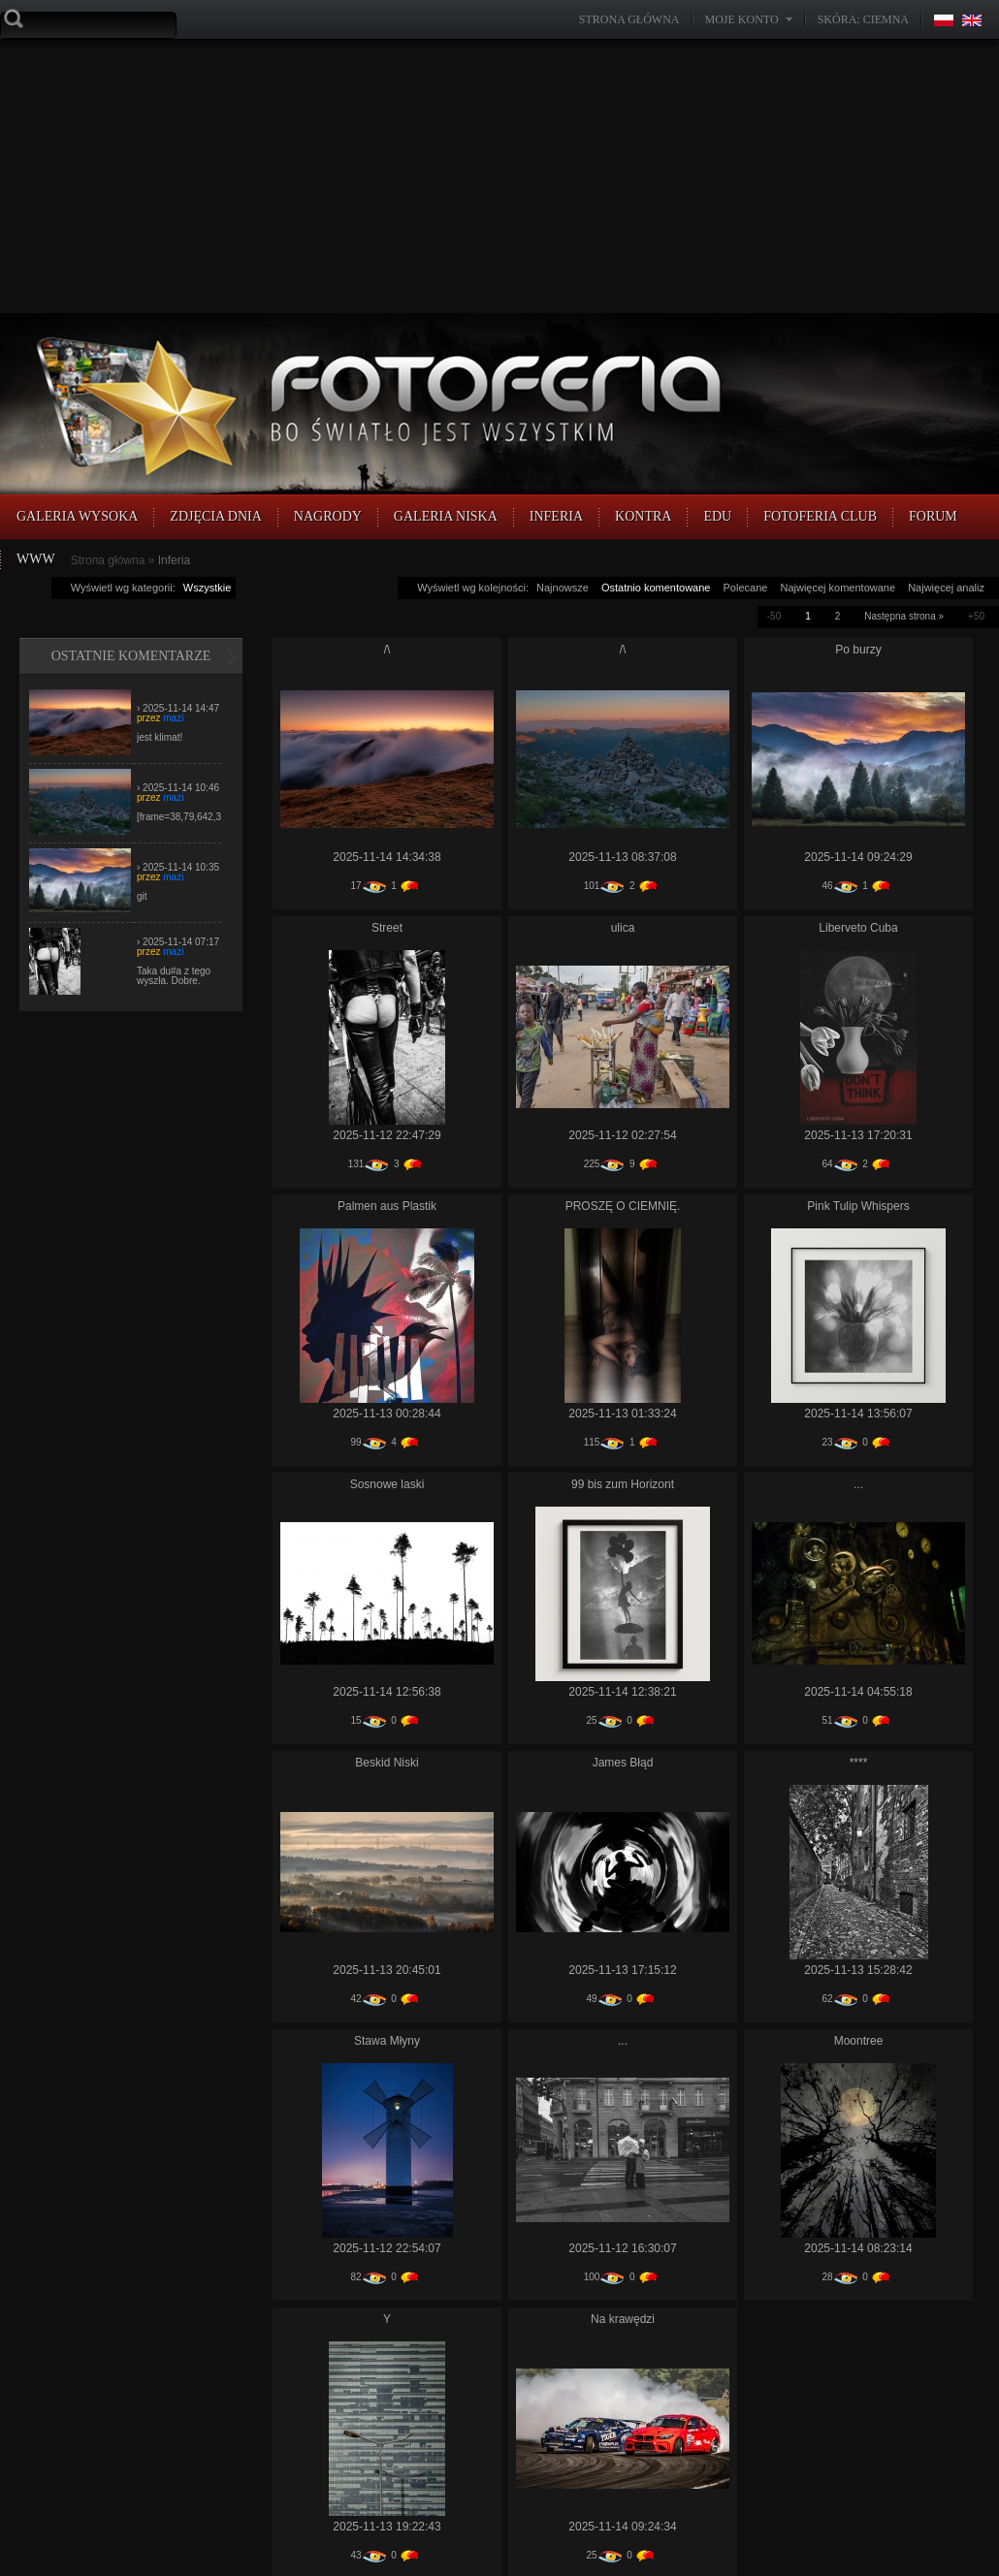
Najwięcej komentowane (837, 587)
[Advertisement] (440, 174)
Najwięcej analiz (946, 587)
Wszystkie (207, 587)
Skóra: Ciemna (863, 19)
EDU (717, 516)
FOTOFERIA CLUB (820, 516)
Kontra (643, 516)
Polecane (746, 587)
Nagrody (328, 516)
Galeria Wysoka (77, 516)
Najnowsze (562, 587)
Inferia (556, 516)
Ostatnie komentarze (131, 656)
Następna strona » (904, 616)
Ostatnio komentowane (656, 587)
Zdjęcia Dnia (216, 516)
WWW (35, 559)
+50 (976, 616)
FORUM (933, 516)
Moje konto (742, 19)
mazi (173, 718)
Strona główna (629, 19)
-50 (774, 616)
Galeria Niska (446, 516)
